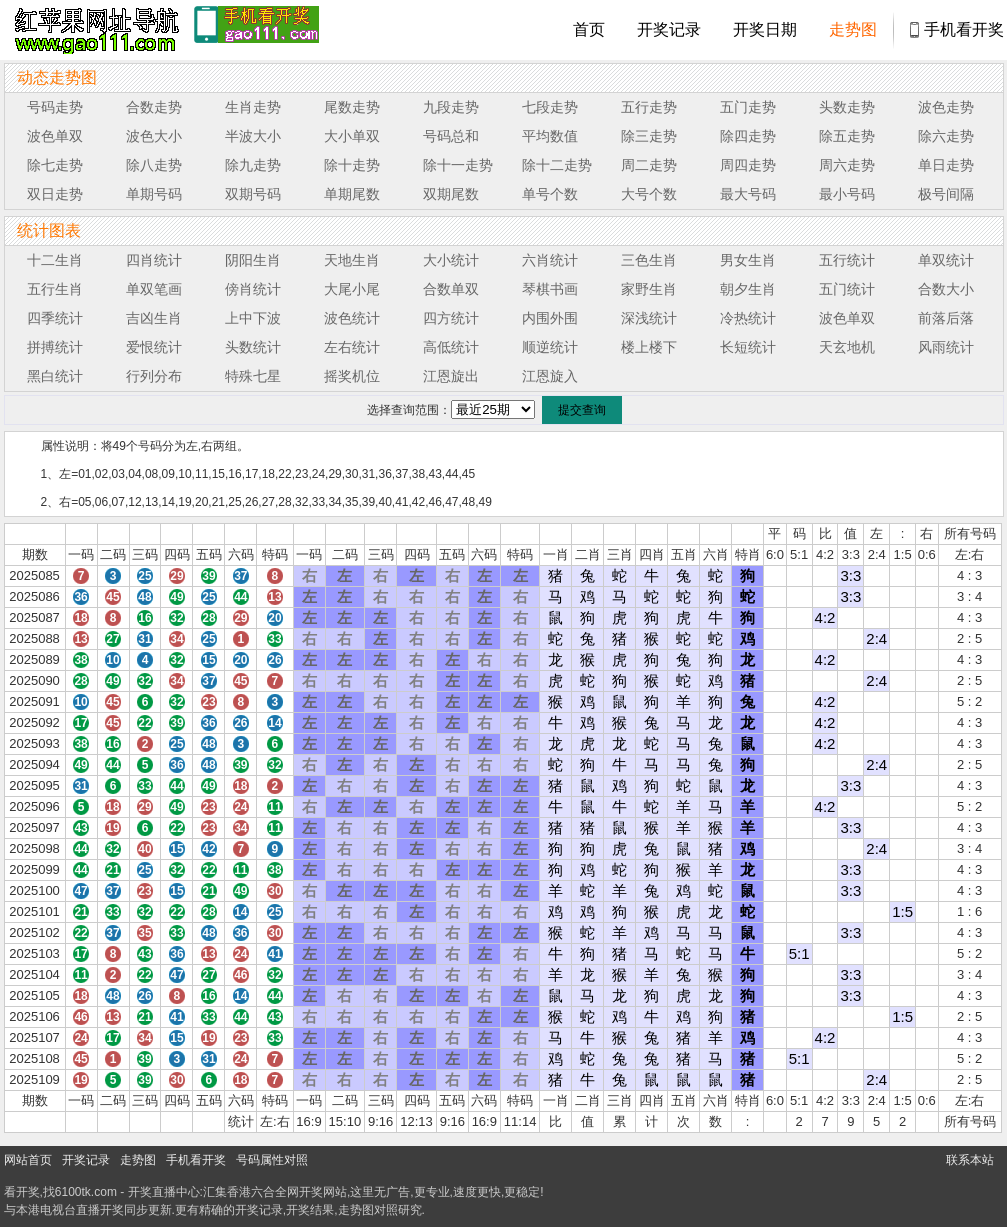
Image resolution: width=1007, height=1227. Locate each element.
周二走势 (649, 165)
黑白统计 (55, 376)
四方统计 (451, 318)
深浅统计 (649, 318)
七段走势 (550, 107)
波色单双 (55, 136)
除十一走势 (458, 165)
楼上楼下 (649, 347)
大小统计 (451, 260)
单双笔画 (154, 289)
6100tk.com (86, 1192)
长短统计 (748, 347)
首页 (589, 29)
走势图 (853, 29)
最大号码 (748, 194)
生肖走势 (253, 107)
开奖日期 (765, 29)
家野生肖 (649, 289)
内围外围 (550, 318)
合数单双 (451, 289)
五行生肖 (55, 289)
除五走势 (847, 136)
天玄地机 (847, 347)
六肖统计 (550, 260)
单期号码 (154, 194)
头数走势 (847, 107)
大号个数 (649, 194)
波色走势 (946, 107)
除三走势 (649, 136)
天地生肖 (352, 260)
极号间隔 (946, 194)
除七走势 (55, 165)
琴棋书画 (550, 289)
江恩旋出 (451, 376)
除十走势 (352, 165)
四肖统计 (154, 260)
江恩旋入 (550, 376)
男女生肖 (748, 260)
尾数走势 (352, 107)
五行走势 (649, 107)
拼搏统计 (55, 347)
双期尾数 (451, 194)
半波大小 (253, 136)
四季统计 (55, 318)
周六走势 (847, 165)
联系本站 (970, 1160)
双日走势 (55, 194)
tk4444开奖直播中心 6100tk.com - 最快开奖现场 (94, 30)
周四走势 (748, 165)
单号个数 (550, 194)
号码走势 (55, 107)
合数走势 (154, 107)
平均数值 (550, 136)
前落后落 (946, 318)
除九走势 (253, 165)
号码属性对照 (272, 1160)
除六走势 (946, 136)
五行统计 (847, 260)
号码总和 (451, 136)
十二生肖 (55, 260)
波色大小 (154, 136)
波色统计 (352, 318)
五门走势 (748, 107)
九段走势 (451, 107)
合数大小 (946, 289)
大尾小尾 (352, 289)
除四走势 (748, 136)
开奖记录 (669, 29)
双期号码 (253, 194)
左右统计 (352, 347)
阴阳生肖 (253, 260)
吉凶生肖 (154, 318)
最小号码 (847, 194)
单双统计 (946, 260)
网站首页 (28, 1160)
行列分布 (154, 376)
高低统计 (451, 347)
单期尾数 (352, 194)
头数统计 (253, 347)
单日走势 (946, 165)
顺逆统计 (550, 347)
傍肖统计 (253, 289)
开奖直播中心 (164, 1192)
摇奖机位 (352, 376)
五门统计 (847, 289)
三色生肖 (649, 260)
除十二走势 (557, 165)
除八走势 (154, 165)
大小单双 (352, 136)
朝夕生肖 (748, 289)
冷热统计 (748, 318)
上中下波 (253, 318)
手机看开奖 (964, 29)
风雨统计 (946, 347)
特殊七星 (253, 376)
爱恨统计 (154, 347)
